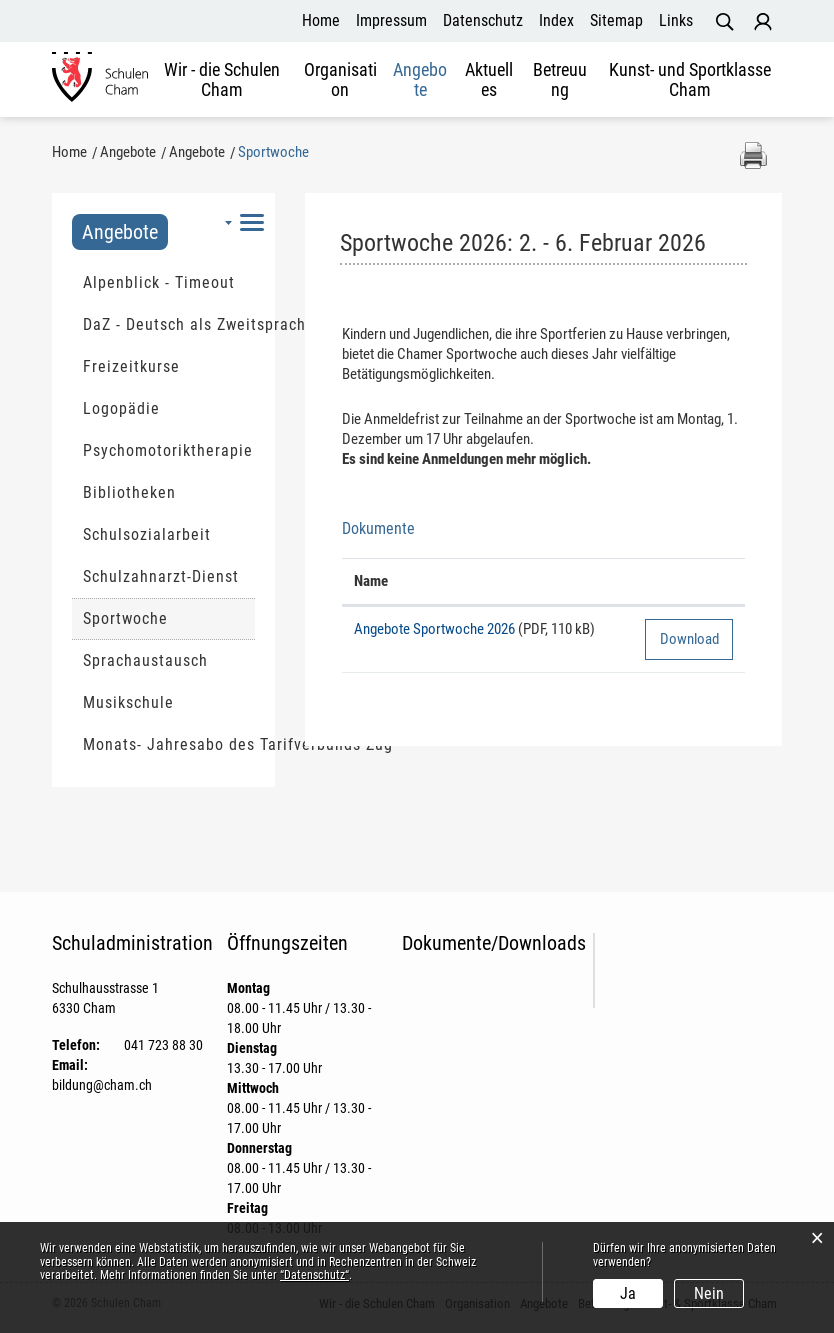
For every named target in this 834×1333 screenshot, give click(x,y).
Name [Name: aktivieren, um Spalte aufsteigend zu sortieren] (371, 581)
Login (763, 22)
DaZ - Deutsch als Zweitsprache (169, 324)
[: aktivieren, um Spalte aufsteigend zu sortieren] (689, 582)
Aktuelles (489, 80)
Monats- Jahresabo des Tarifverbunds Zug (169, 744)
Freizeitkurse (131, 366)
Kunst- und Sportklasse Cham (690, 80)
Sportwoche (169, 618)
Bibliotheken (129, 492)
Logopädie (121, 408)
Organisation (340, 80)
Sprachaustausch (145, 660)
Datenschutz (483, 20)
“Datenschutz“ (314, 1275)
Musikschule (128, 702)
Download (689, 639)
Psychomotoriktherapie (168, 450)
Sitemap (616, 20)
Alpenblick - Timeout (159, 282)
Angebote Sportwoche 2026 (434, 629)
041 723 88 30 (163, 1045)
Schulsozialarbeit (147, 534)
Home (321, 20)
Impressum (391, 20)
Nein (709, 1293)
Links (676, 20)
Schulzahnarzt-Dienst (161, 576)
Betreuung (560, 80)
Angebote (420, 80)
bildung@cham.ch (102, 1085)
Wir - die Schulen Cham (222, 80)
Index (556, 20)
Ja (628, 1293)
